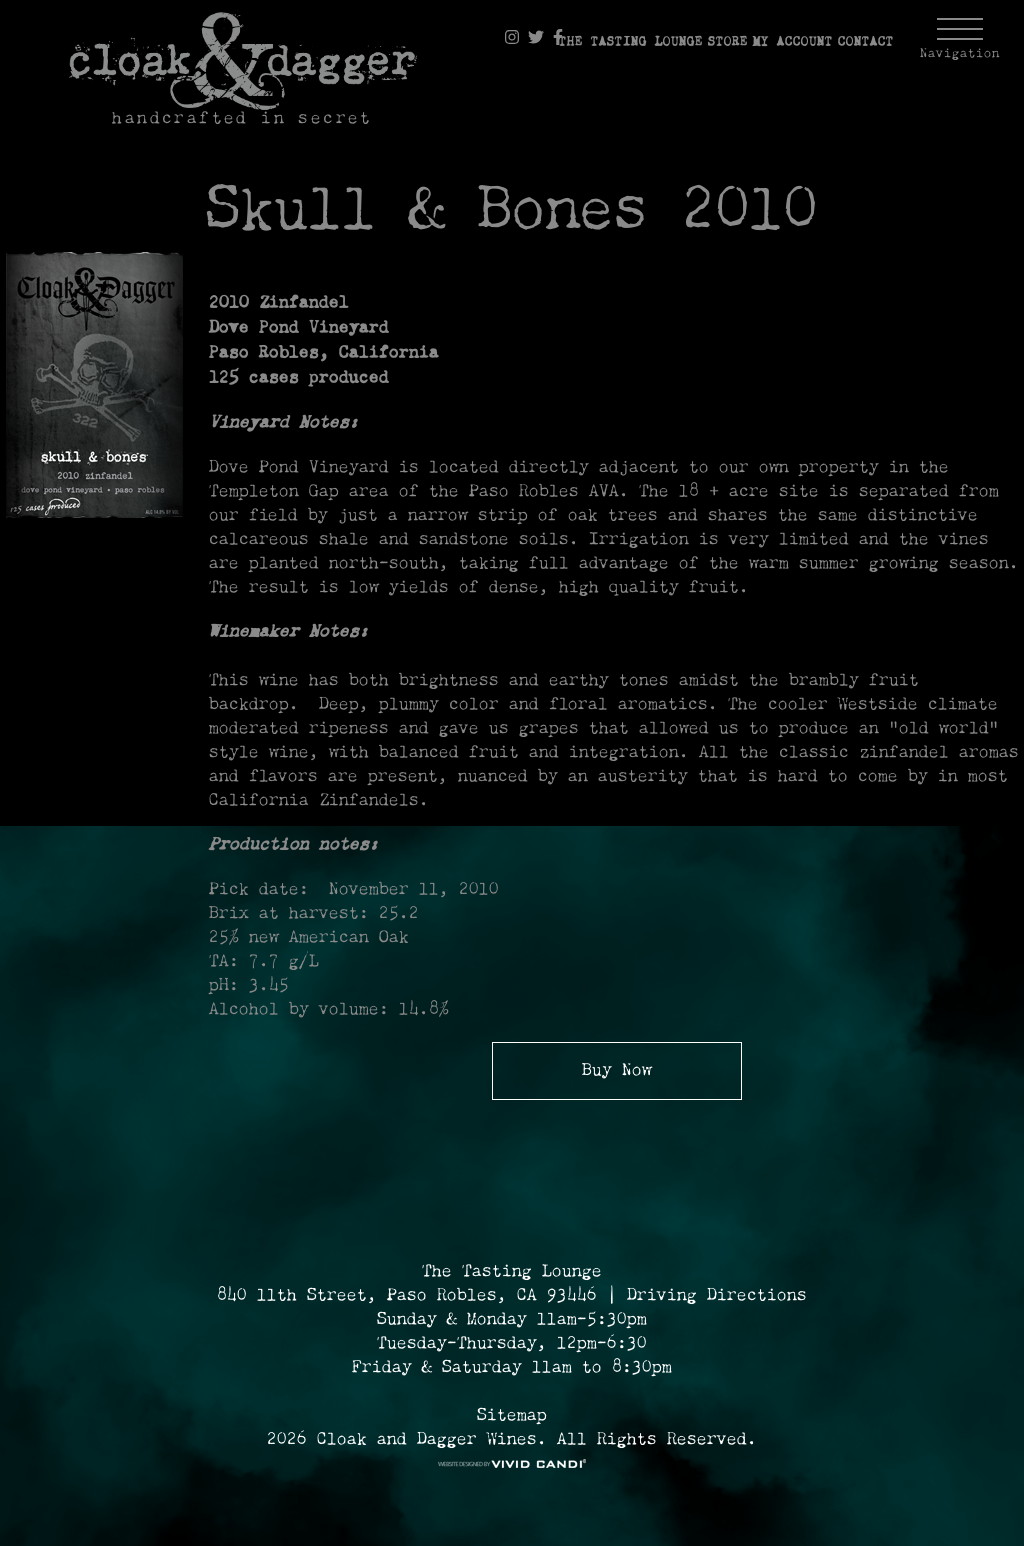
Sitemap (512, 1416)
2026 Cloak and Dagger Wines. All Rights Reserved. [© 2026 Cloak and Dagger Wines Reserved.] (512, 1440)
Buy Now (617, 1071)
